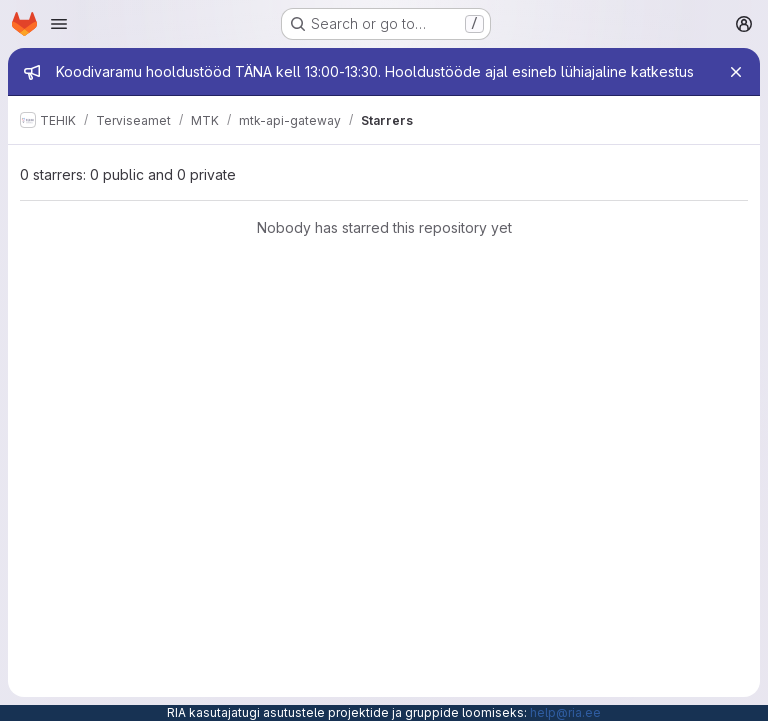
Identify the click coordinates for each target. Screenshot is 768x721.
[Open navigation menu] (59, 24)
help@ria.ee (565, 712)
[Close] (736, 72)
